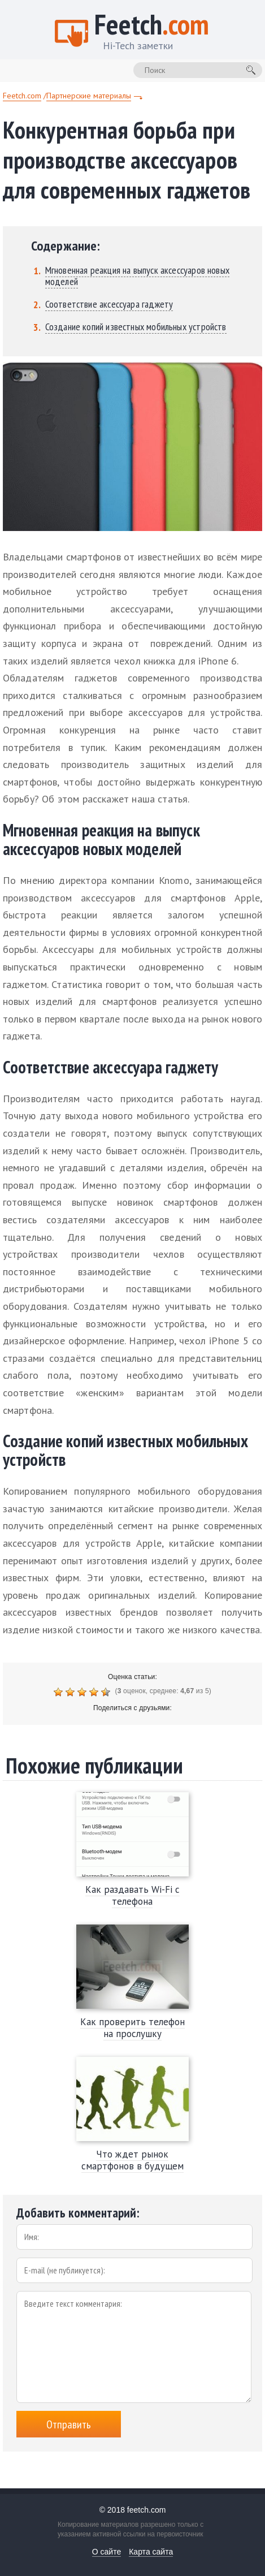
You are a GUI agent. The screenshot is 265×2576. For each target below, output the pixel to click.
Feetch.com (22, 95)
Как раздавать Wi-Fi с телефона (132, 1895)
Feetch (151, 34)
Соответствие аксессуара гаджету (109, 303)
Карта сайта (151, 2551)
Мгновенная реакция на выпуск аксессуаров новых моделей (137, 276)
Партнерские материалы (88, 95)
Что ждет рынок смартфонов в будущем (132, 2160)
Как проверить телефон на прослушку (132, 2028)
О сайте (106, 2551)
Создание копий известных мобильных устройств (136, 326)
